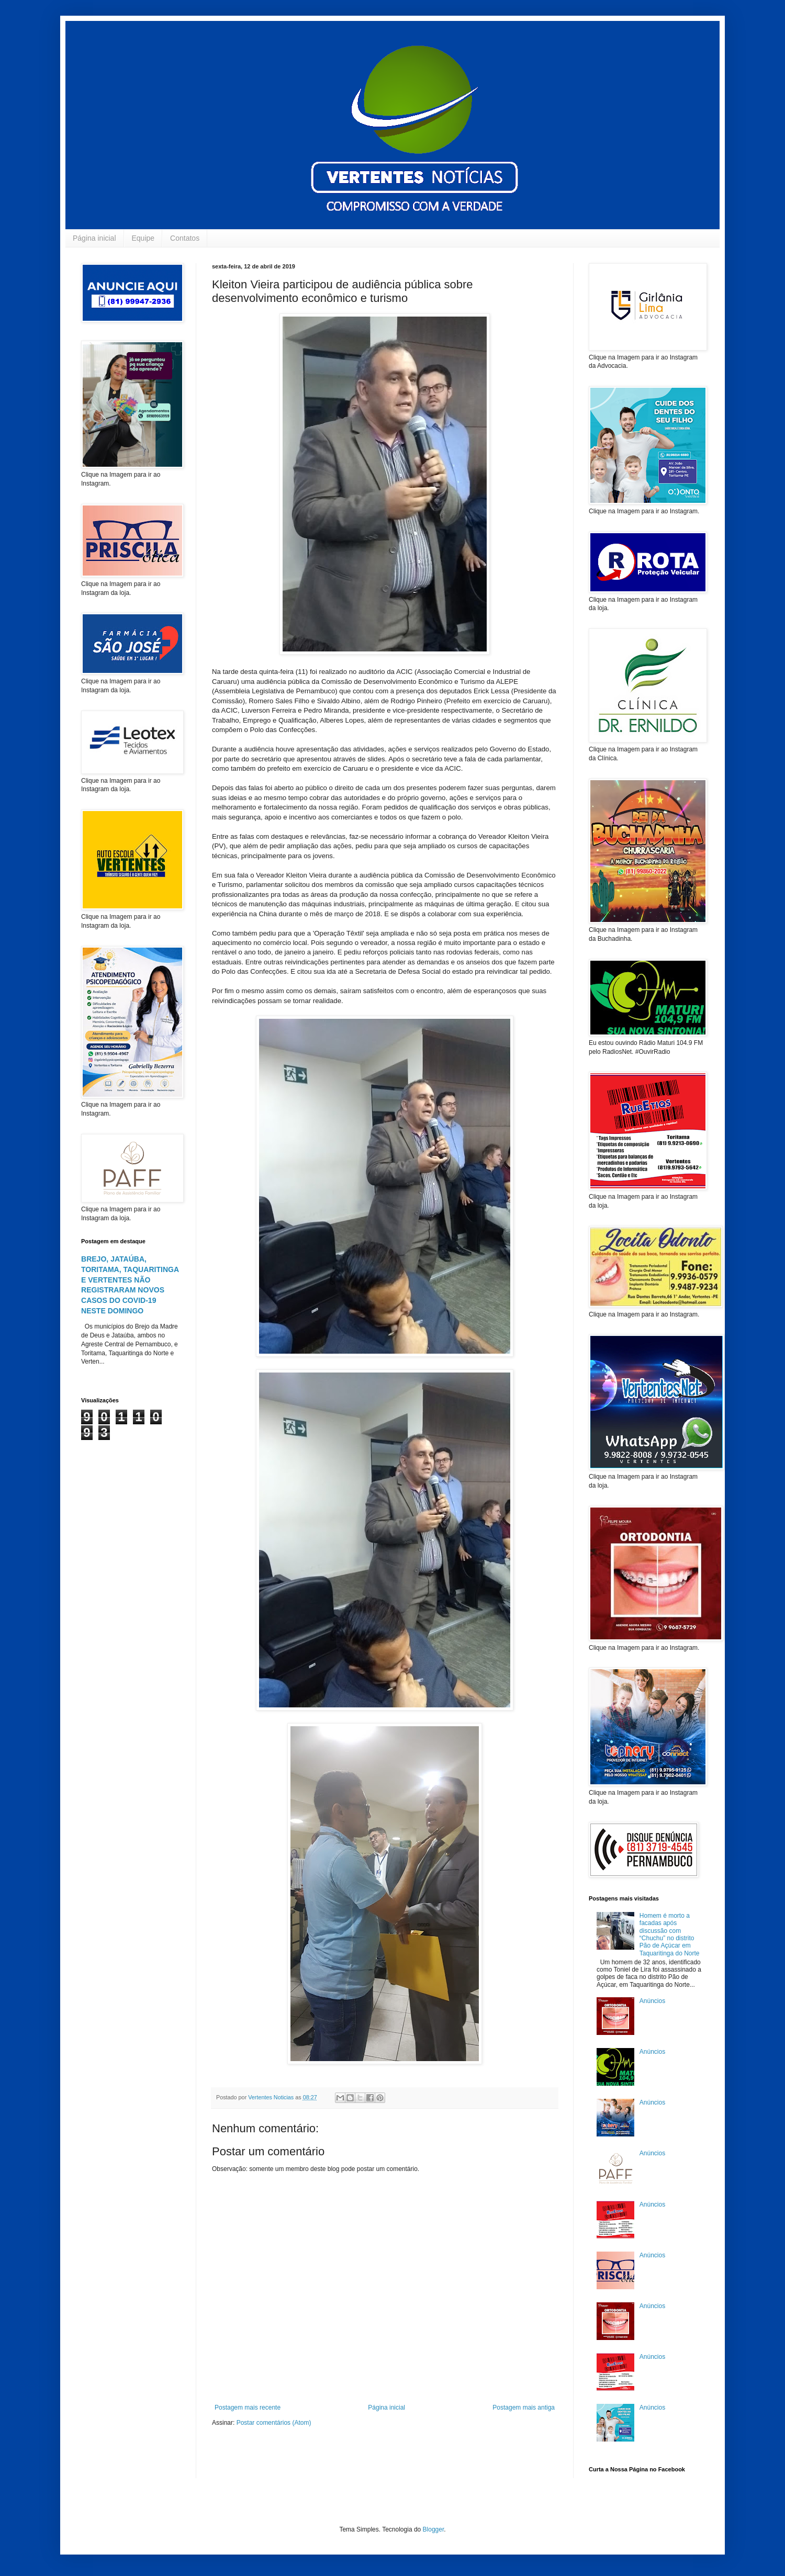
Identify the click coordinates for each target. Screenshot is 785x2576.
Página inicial (94, 238)
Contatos (184, 238)
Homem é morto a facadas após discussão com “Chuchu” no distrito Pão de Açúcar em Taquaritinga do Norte (670, 1934)
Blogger (433, 2529)
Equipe (143, 238)
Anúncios (652, 2001)
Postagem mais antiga (523, 2407)
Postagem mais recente (248, 2407)
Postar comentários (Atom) (274, 2422)
